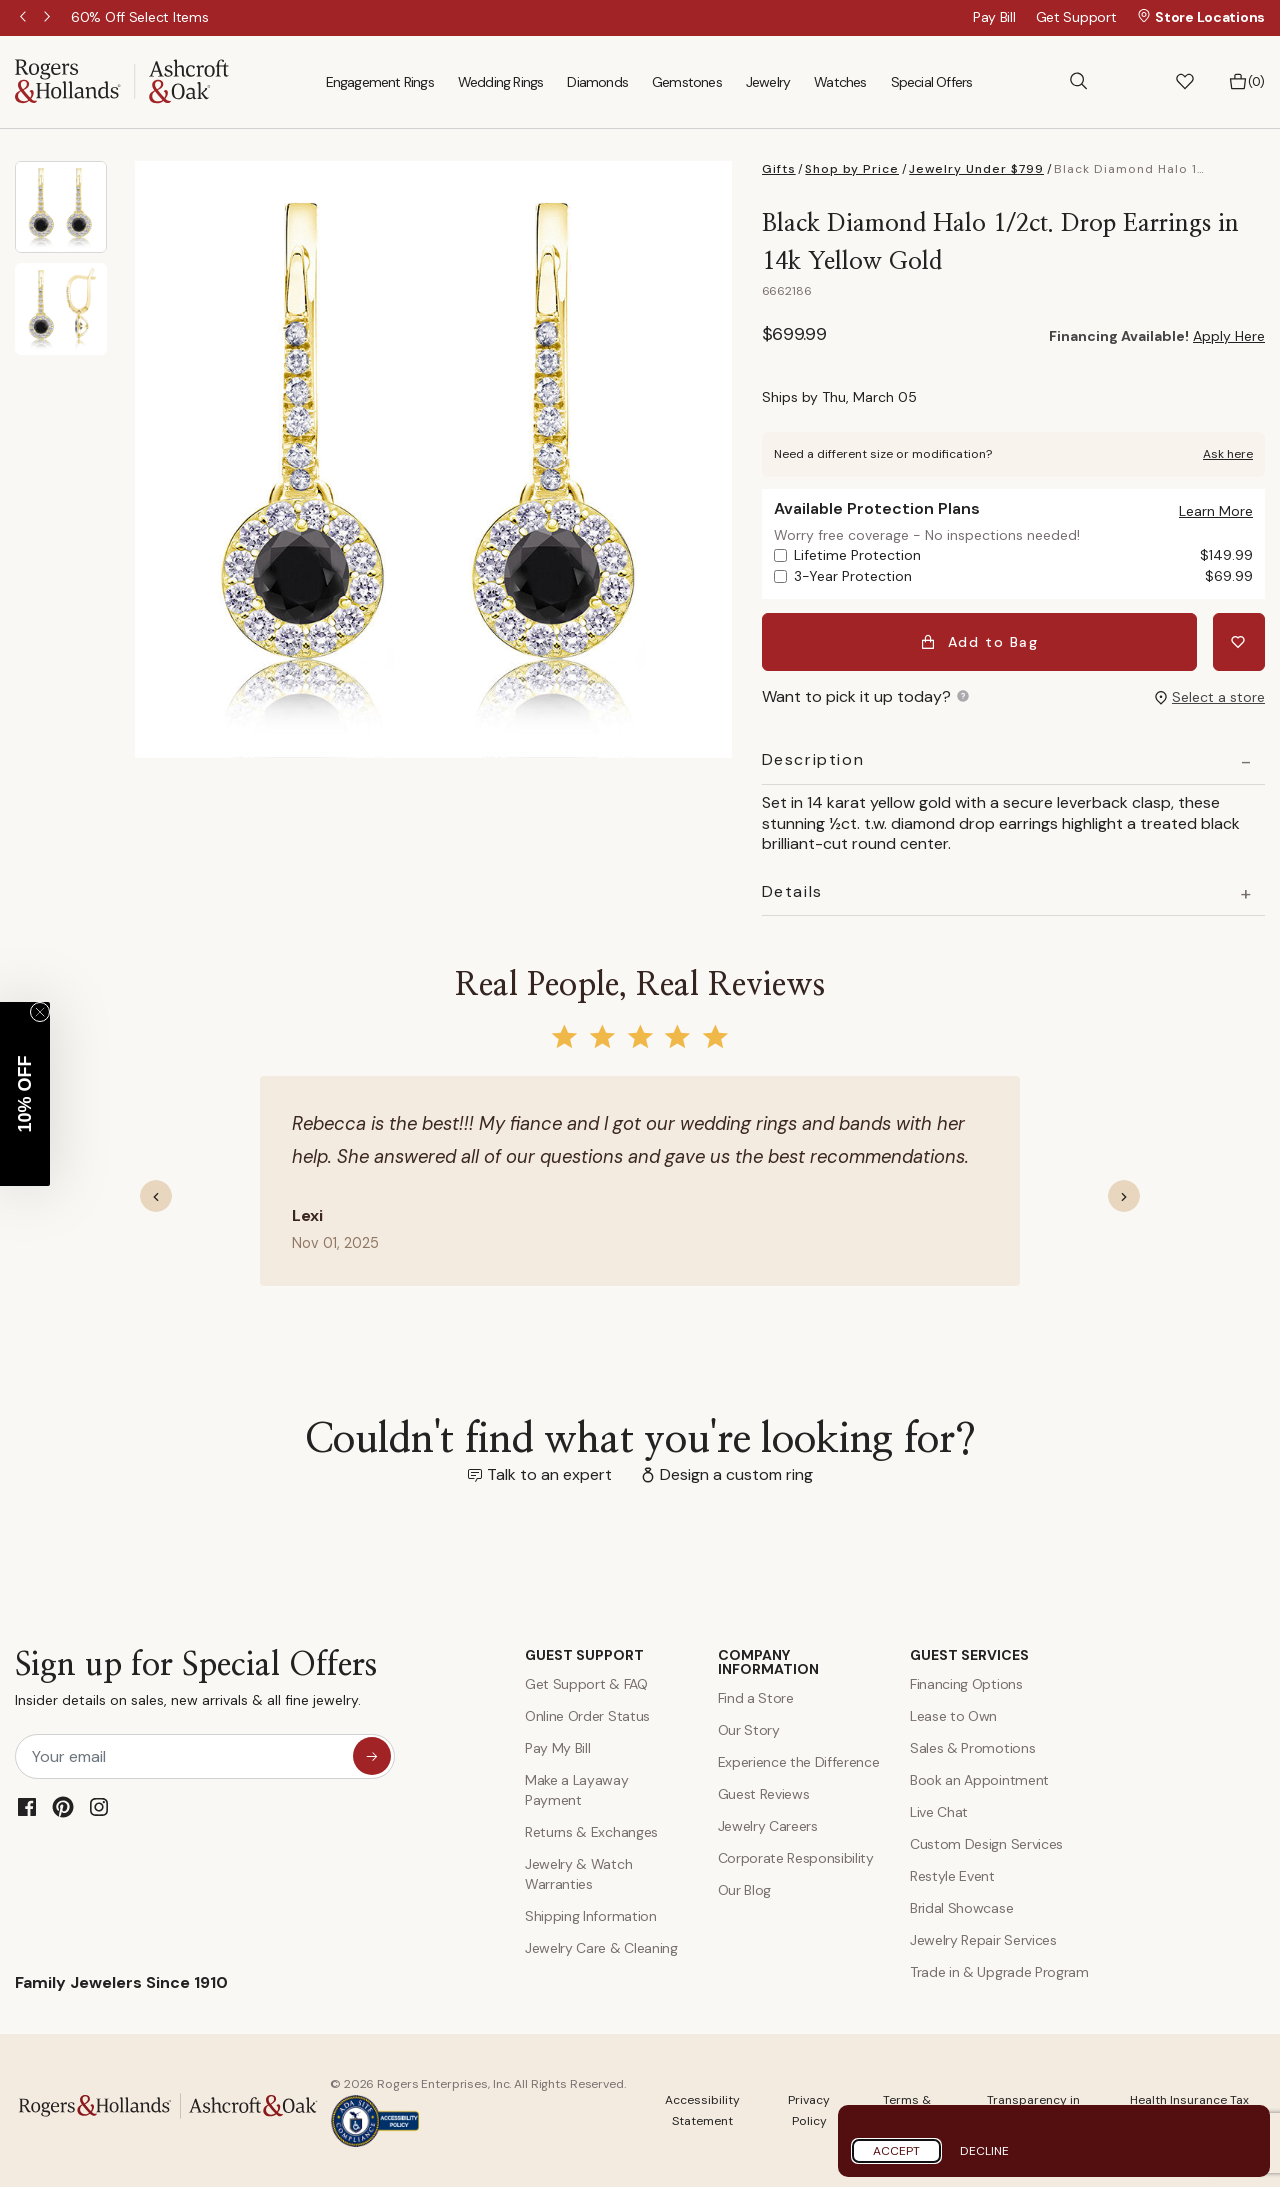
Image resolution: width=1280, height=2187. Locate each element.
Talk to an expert (549, 1474)
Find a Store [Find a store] (756, 1698)
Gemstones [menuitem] (687, 82)
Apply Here (1229, 336)
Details (792, 892)
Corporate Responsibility (796, 1858)
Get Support (1076, 17)
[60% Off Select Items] (139, 17)
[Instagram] (99, 1807)
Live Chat (939, 1812)
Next (49, 18)
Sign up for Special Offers (196, 1683)
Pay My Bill (557, 1748)
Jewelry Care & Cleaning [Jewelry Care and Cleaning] (601, 1948)
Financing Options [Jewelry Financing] (966, 1684)
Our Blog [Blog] (744, 1890)
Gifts (779, 169)
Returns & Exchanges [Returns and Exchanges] (591, 1832)
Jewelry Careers (768, 1826)
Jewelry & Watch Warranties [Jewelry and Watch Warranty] (578, 1874)
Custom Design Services (986, 1844)
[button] (1132, 81)
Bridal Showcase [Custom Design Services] (961, 1908)
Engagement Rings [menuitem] (380, 82)
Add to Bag (979, 642)
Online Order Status (587, 1716)
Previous (25, 18)
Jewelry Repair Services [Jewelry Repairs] (983, 1940)
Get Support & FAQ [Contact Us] (586, 1684)
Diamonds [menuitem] (597, 82)
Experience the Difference (799, 1762)
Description (813, 760)
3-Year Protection (1023, 576)
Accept (896, 2151)
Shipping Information (591, 1916)
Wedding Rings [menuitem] (501, 82)
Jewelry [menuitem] (768, 82)
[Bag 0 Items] (1246, 82)
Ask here (1228, 454)
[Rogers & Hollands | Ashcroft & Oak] (122, 80)
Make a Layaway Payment (577, 1790)
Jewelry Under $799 (976, 169)
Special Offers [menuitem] (932, 82)
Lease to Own (953, 1716)
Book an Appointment (979, 1780)
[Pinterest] (63, 1807)
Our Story (749, 1730)
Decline (984, 2151)
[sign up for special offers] (372, 1756)
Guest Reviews (764, 1794)
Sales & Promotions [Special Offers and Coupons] (972, 1748)
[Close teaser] (40, 1012)
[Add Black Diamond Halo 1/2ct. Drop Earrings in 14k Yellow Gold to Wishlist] (1239, 642)
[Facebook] (27, 1807)
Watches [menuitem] (840, 82)
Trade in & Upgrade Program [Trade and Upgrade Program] (999, 1972)
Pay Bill (994, 17)
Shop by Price (852, 169)
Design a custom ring (736, 1474)
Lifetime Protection (1023, 555)
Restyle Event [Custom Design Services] (952, 1876)
